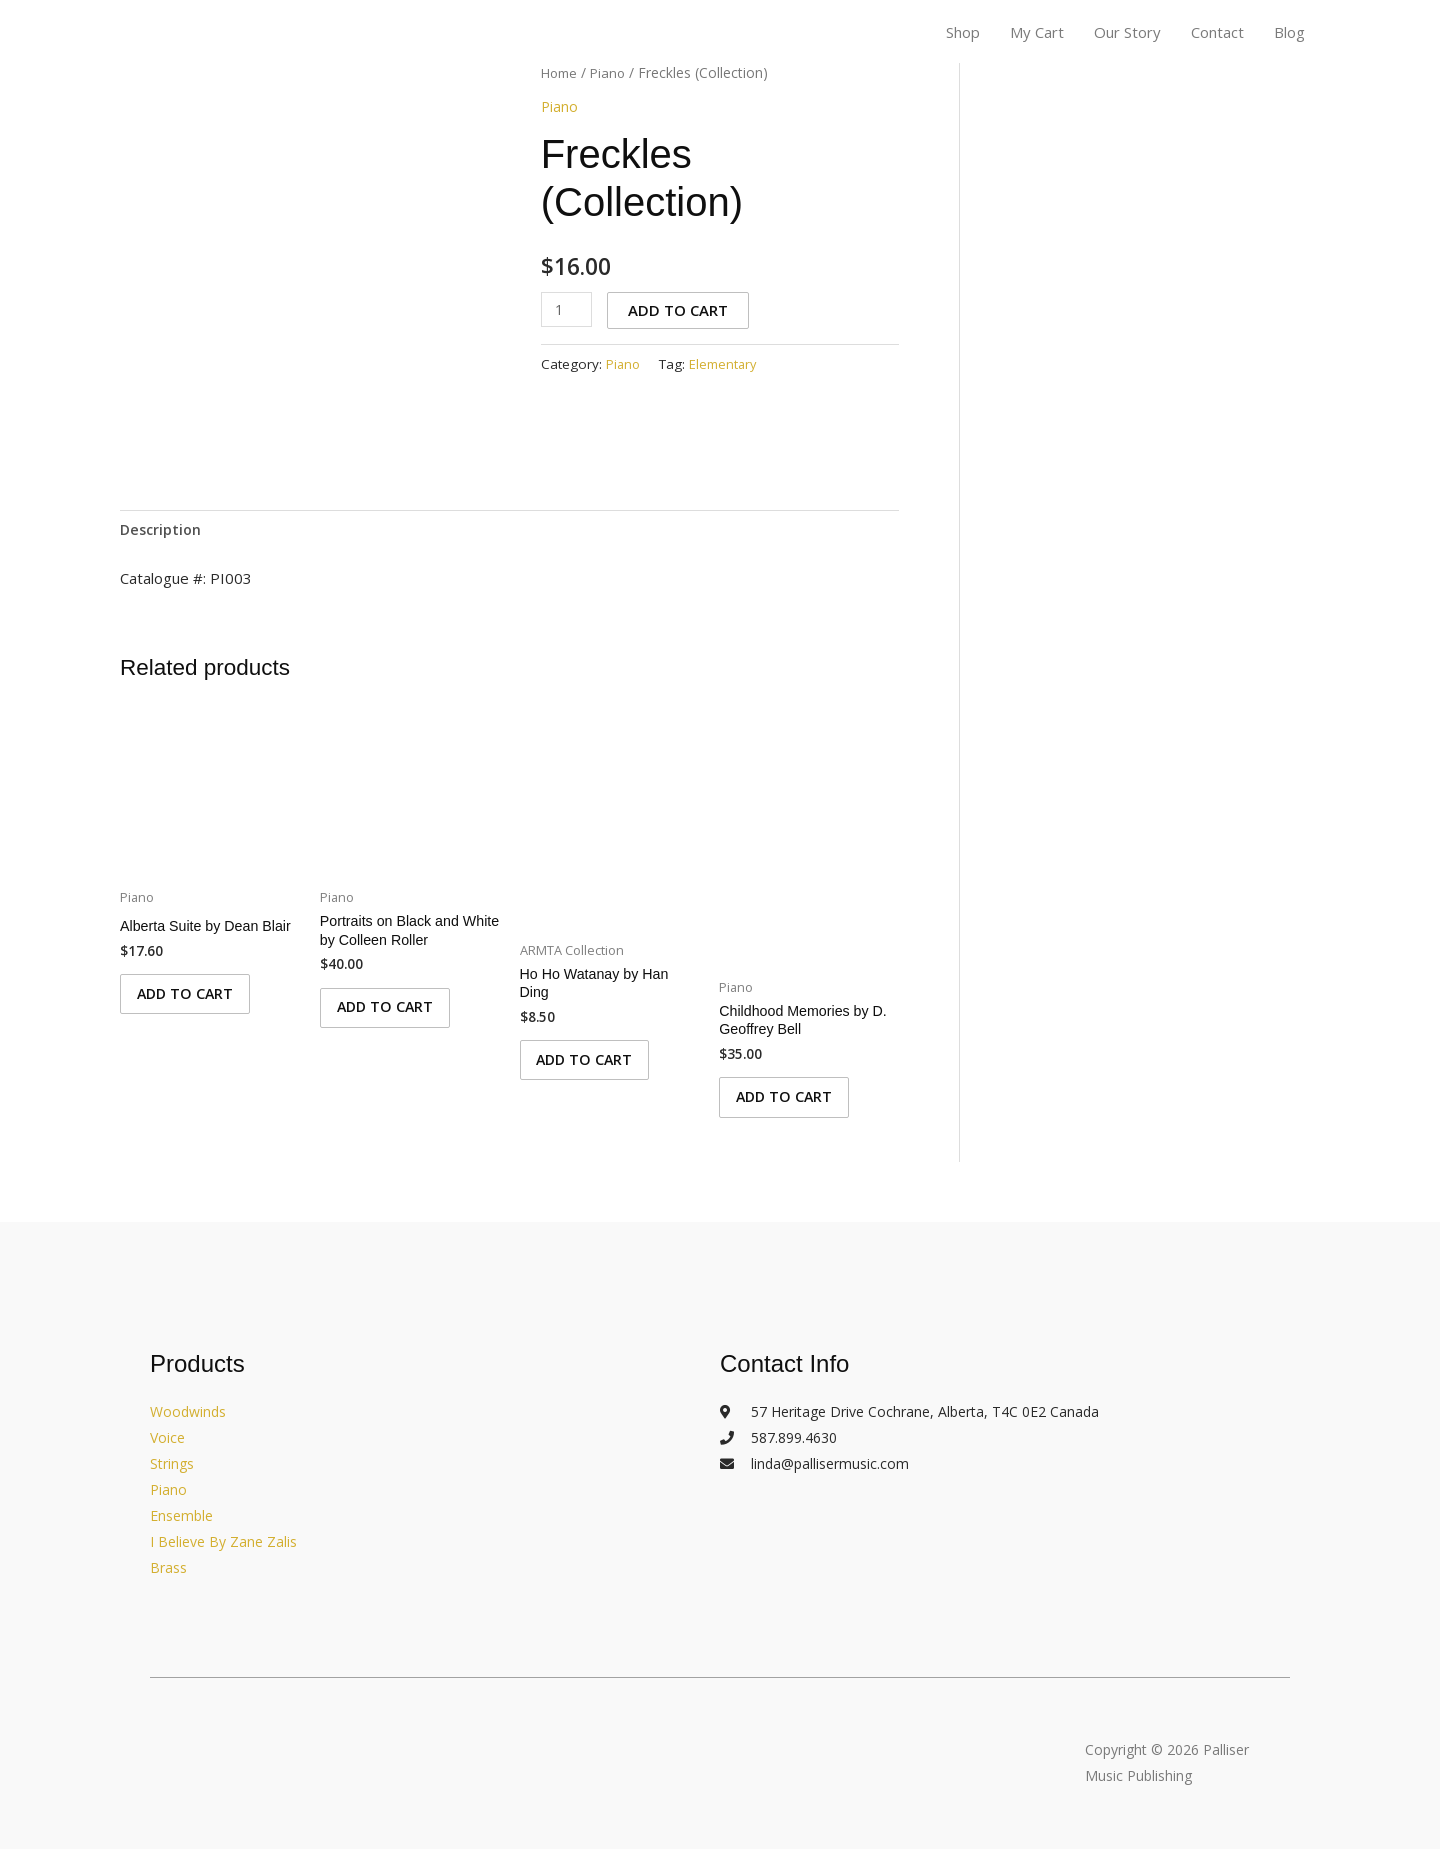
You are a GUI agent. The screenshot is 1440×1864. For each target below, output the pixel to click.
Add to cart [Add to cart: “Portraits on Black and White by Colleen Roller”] (395, 1017)
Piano (612, 72)
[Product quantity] (568, 309)
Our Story (1127, 33)
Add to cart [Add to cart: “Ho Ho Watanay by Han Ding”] (595, 1070)
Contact (1217, 33)
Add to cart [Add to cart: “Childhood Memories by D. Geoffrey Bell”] (794, 1107)
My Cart (1037, 33)
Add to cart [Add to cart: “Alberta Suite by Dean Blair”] (195, 1017)
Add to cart (681, 310)
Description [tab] (162, 530)
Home (561, 72)
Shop (963, 33)
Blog (1289, 33)
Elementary (726, 363)
